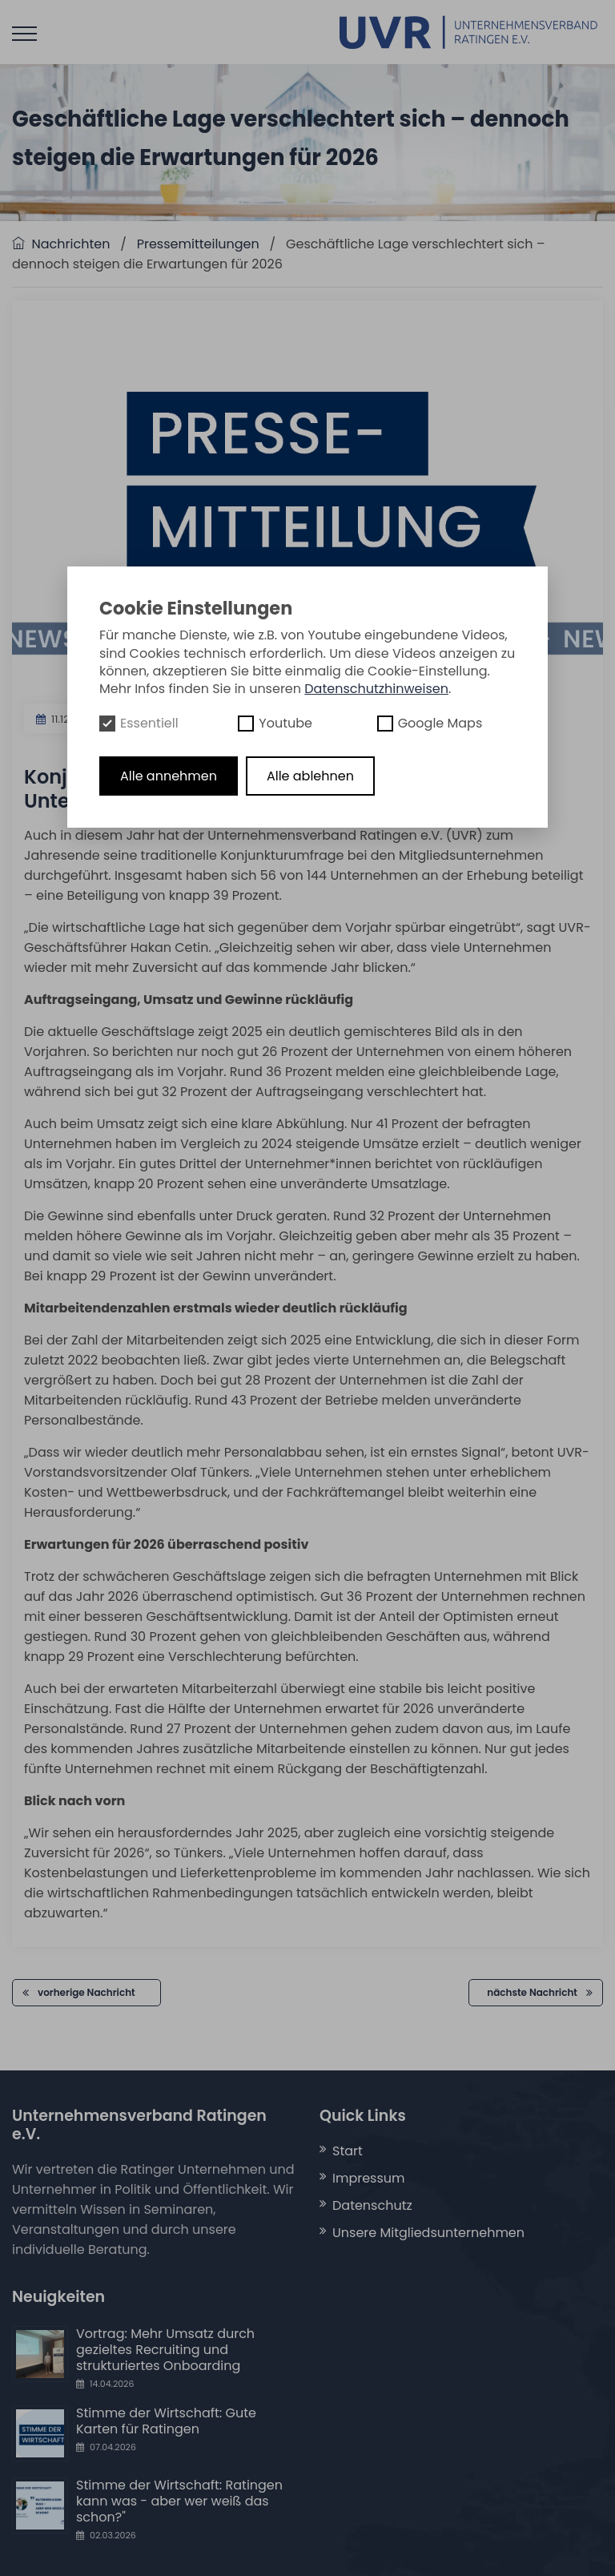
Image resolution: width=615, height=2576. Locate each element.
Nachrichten (61, 244)
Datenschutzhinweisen (376, 688)
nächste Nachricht (540, 1992)
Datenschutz (372, 2205)
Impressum (368, 2178)
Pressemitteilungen (198, 244)
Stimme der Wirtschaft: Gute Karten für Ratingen (166, 2421)
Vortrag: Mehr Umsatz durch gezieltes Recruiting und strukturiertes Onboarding (165, 2349)
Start (347, 2151)
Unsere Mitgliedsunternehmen (428, 2232)
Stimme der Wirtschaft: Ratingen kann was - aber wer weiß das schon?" (179, 2501)
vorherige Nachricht (86, 1992)
